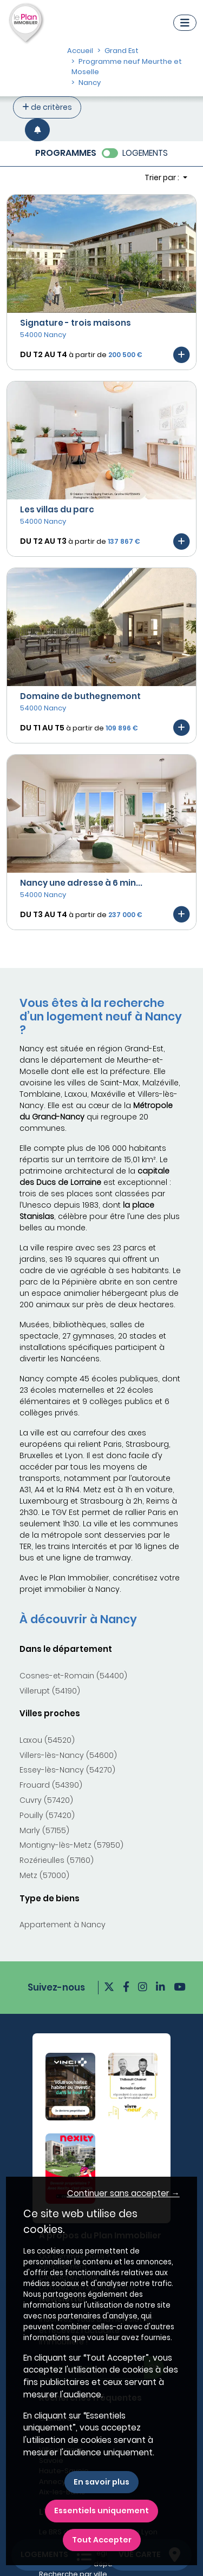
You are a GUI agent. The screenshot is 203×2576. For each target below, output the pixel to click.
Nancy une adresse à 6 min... (81, 882)
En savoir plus (101, 2481)
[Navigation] (185, 23)
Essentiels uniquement (101, 2510)
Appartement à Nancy (62, 1924)
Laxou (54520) (47, 1740)
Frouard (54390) (50, 1785)
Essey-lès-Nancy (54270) (67, 1769)
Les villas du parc (57, 509)
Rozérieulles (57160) (56, 1860)
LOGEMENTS (145, 153)
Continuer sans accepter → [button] (123, 2193)
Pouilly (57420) (47, 1815)
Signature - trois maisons (75, 322)
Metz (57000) (44, 1875)
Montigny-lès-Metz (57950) (71, 1845)
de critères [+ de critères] (47, 107)
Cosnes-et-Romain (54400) (73, 1675)
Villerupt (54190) (49, 1690)
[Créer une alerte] (37, 129)
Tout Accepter (102, 2539)
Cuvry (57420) (46, 1800)
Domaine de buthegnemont (80, 696)
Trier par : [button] (163, 177)
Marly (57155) (44, 1830)
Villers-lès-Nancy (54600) (68, 1755)
